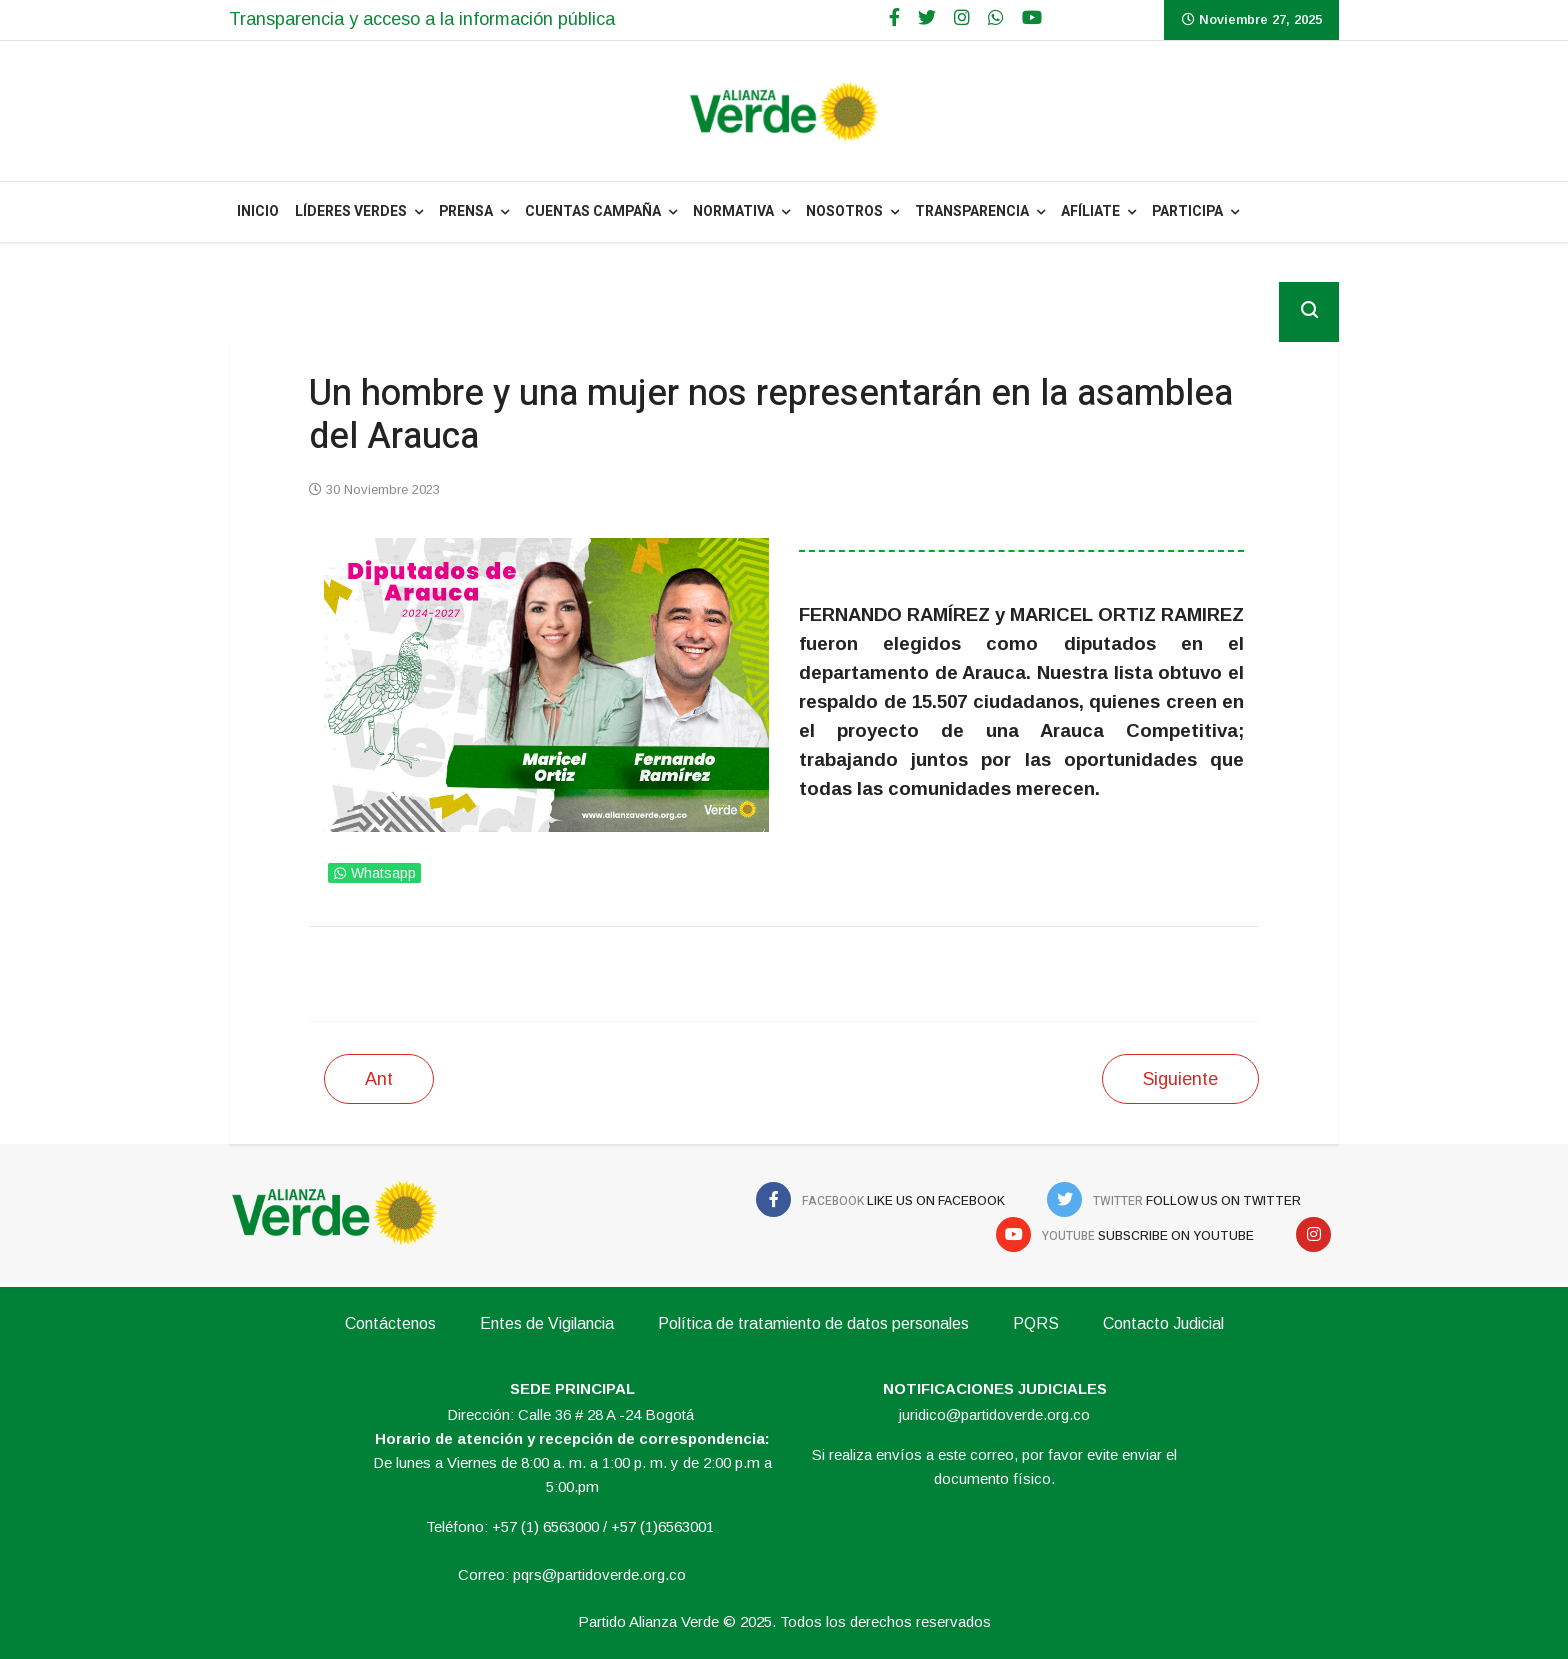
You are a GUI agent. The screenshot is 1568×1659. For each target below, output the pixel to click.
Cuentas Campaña (593, 211)
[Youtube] (1032, 18)
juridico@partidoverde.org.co (994, 1414)
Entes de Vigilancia (547, 1323)
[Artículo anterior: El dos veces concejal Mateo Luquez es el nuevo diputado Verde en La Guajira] (379, 1079)
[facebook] (894, 18)
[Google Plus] (962, 18)
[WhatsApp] (996, 18)
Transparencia (972, 211)
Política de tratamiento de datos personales (813, 1323)
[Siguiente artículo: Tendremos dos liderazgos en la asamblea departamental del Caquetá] (1180, 1079)
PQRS (1036, 1323)
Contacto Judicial (1163, 1323)
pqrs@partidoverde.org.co (599, 1574)
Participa (1187, 211)
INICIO (258, 211)
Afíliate (1090, 211)
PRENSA (466, 211)
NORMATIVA (733, 211)
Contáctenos (390, 1323)
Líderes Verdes (351, 211)
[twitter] (927, 18)
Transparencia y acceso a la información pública (422, 19)
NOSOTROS (844, 211)
